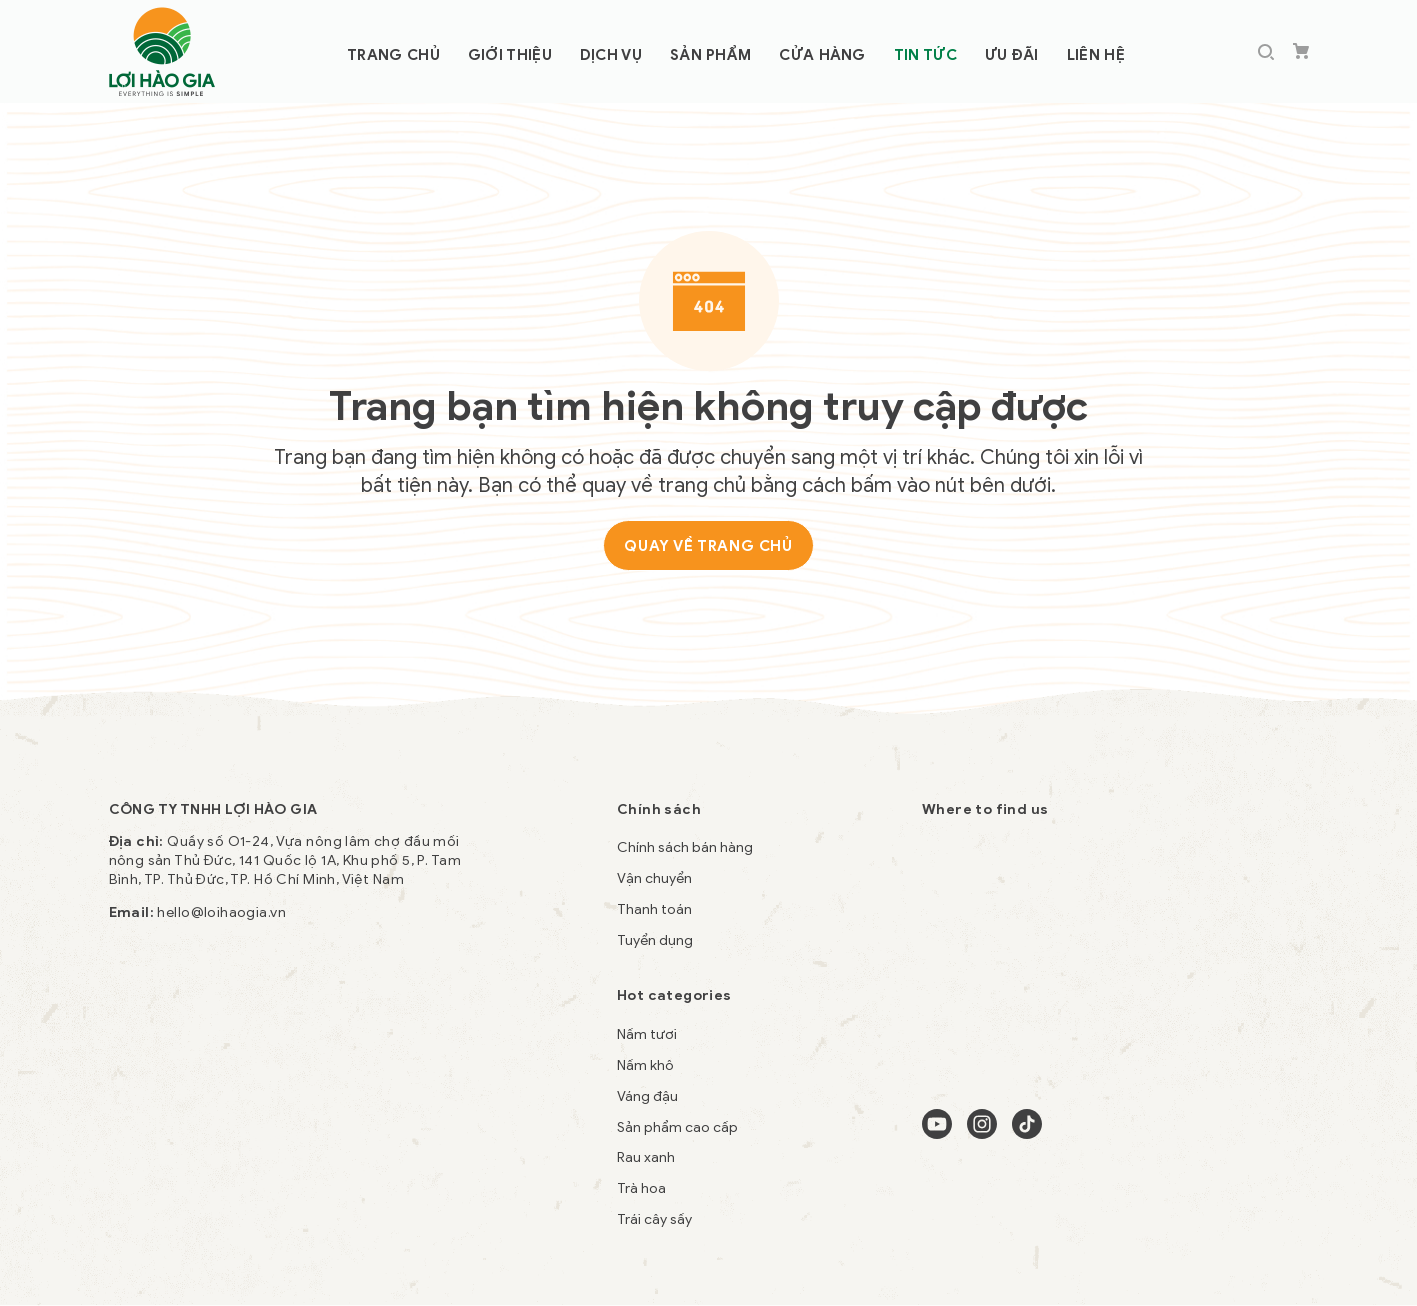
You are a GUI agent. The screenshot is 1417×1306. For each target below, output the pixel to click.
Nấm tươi (647, 1034)
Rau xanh (646, 1157)
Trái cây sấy (654, 1219)
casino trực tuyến (230, 1137)
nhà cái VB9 (333, 1137)
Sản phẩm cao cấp (677, 1127)
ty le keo (138, 1137)
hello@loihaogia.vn (221, 912)
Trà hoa (641, 1188)
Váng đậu (647, 1096)
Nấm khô (645, 1065)
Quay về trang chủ (708, 546)
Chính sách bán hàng (685, 847)
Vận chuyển (654, 878)
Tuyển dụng (655, 940)
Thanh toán (654, 909)
